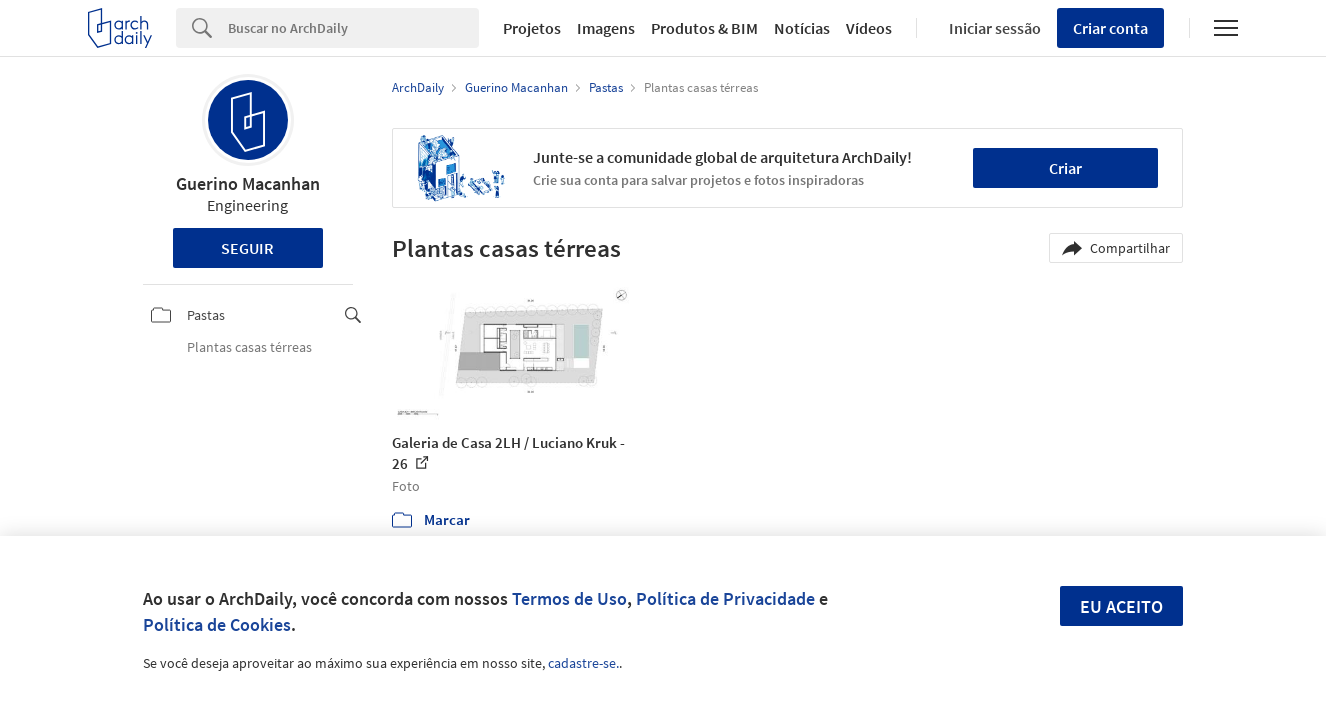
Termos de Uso (569, 598)
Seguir (247, 248)
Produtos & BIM (704, 28)
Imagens (606, 28)
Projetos (532, 28)
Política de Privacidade (725, 598)
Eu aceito (1121, 606)
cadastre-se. (583, 663)
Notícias (802, 28)
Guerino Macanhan (248, 183)
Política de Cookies (217, 624)
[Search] (353, 28)
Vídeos (869, 28)
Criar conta (1110, 28)
